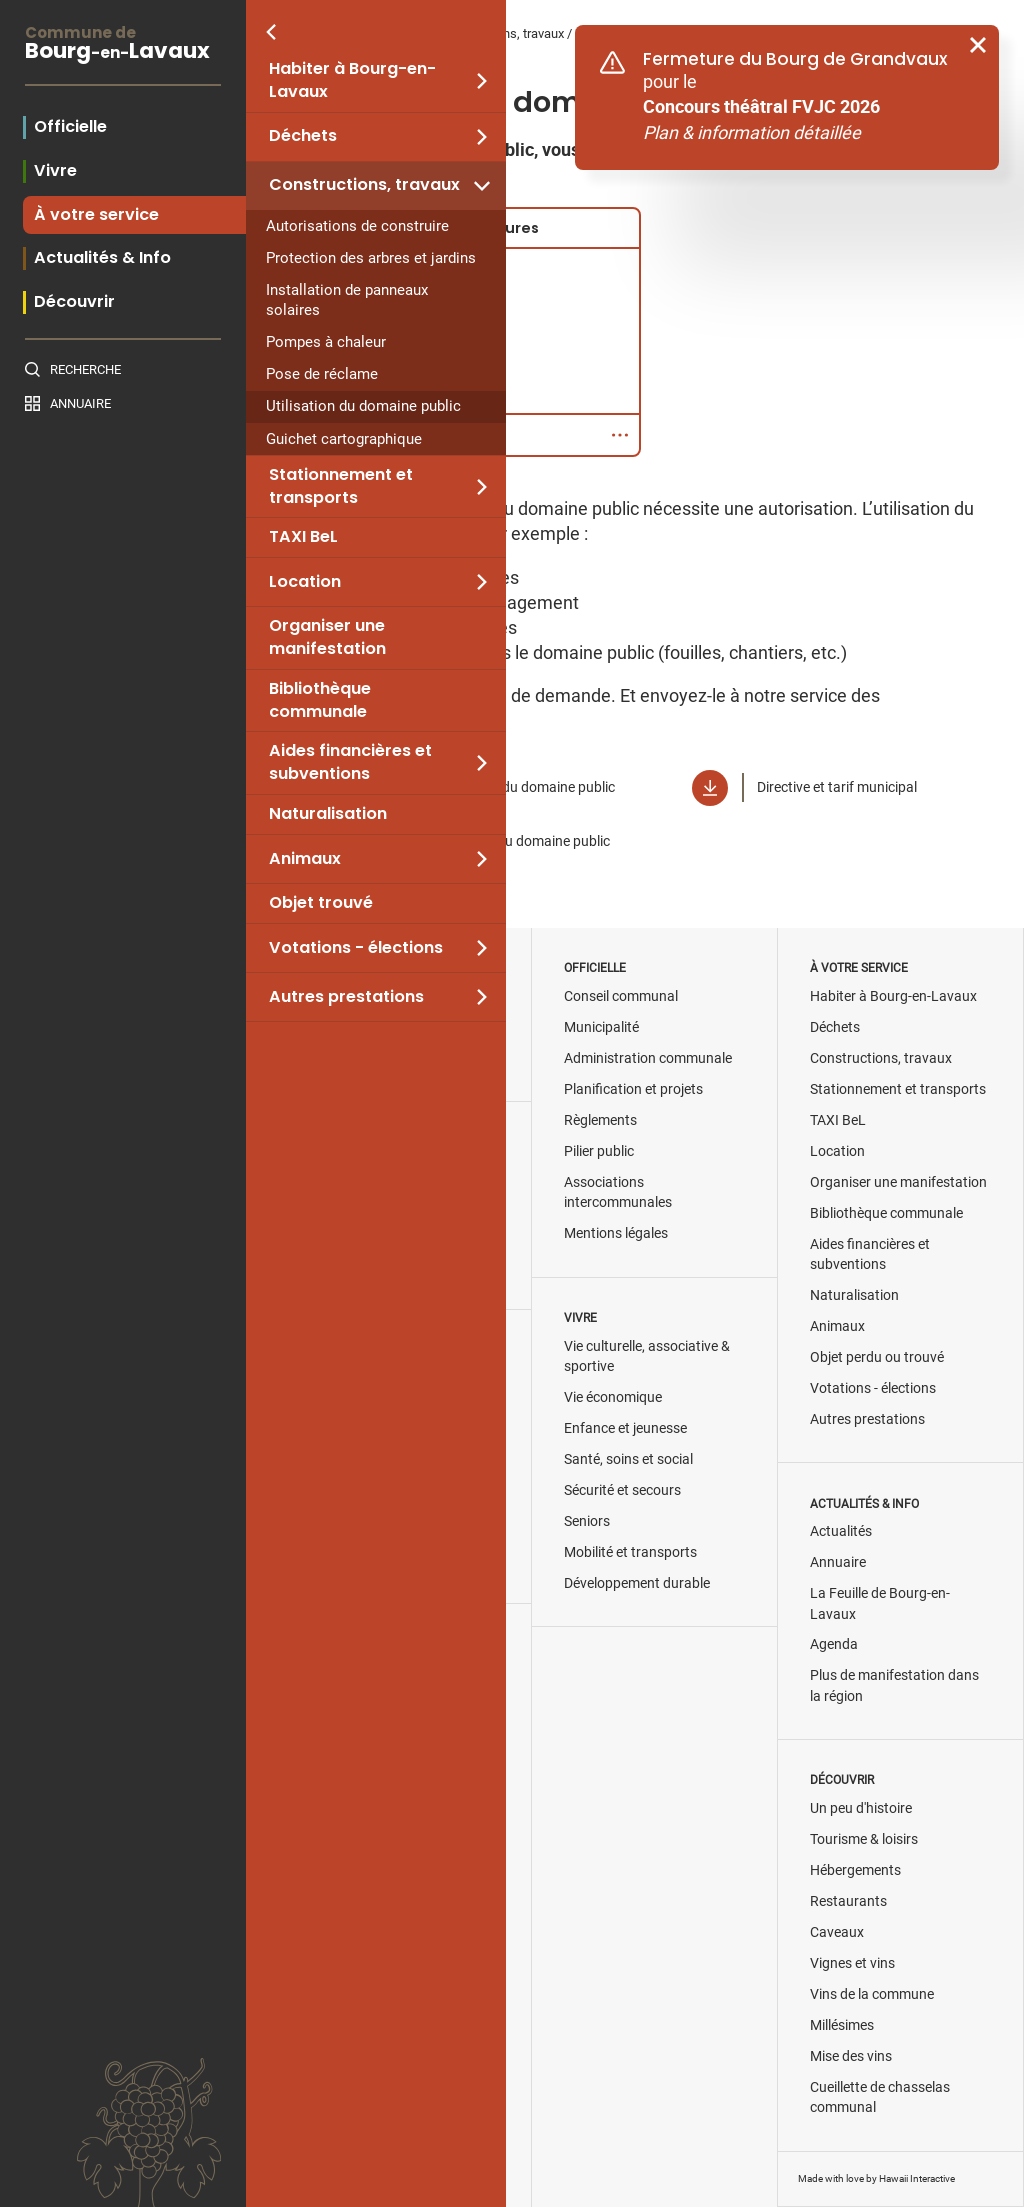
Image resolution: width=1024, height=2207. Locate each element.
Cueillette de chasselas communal (880, 2097)
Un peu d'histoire (861, 1808)
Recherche (85, 369)
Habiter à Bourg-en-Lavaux (352, 80)
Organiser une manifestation (327, 637)
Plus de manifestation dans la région (894, 1685)
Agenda (834, 1644)
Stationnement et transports (341, 486)
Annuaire (80, 403)
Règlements (600, 1120)
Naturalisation (328, 814)
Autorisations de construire (357, 226)
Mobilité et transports (630, 1552)
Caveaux (837, 1932)
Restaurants (848, 1901)
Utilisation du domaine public (363, 406)
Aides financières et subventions (350, 762)
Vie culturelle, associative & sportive (647, 1356)
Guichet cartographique (344, 439)
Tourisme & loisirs (864, 1839)
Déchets (303, 136)
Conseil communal (621, 996)
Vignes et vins (852, 1963)
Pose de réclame (322, 374)
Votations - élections (356, 948)
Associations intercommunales (618, 1192)
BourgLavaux (123, 45)
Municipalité (601, 1027)
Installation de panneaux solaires (347, 300)
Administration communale (648, 1058)
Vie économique (613, 1397)
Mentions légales (616, 1233)
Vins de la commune (872, 1994)
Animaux (305, 859)
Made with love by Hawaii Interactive (876, 2178)
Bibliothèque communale (320, 700)
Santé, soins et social (628, 1459)
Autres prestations (346, 997)
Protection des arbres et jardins (371, 258)
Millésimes (842, 2025)
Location (305, 582)
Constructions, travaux (364, 185)
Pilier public (599, 1151)
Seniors (587, 1521)
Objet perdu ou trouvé (877, 1357)
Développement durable (637, 1583)
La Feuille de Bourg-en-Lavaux (880, 1603)
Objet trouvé (321, 903)
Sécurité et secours (622, 1490)
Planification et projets (633, 1089)
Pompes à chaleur (326, 342)
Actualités (841, 1531)
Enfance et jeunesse (625, 1428)
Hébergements (855, 1870)
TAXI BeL (303, 537)
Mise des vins (851, 2056)
